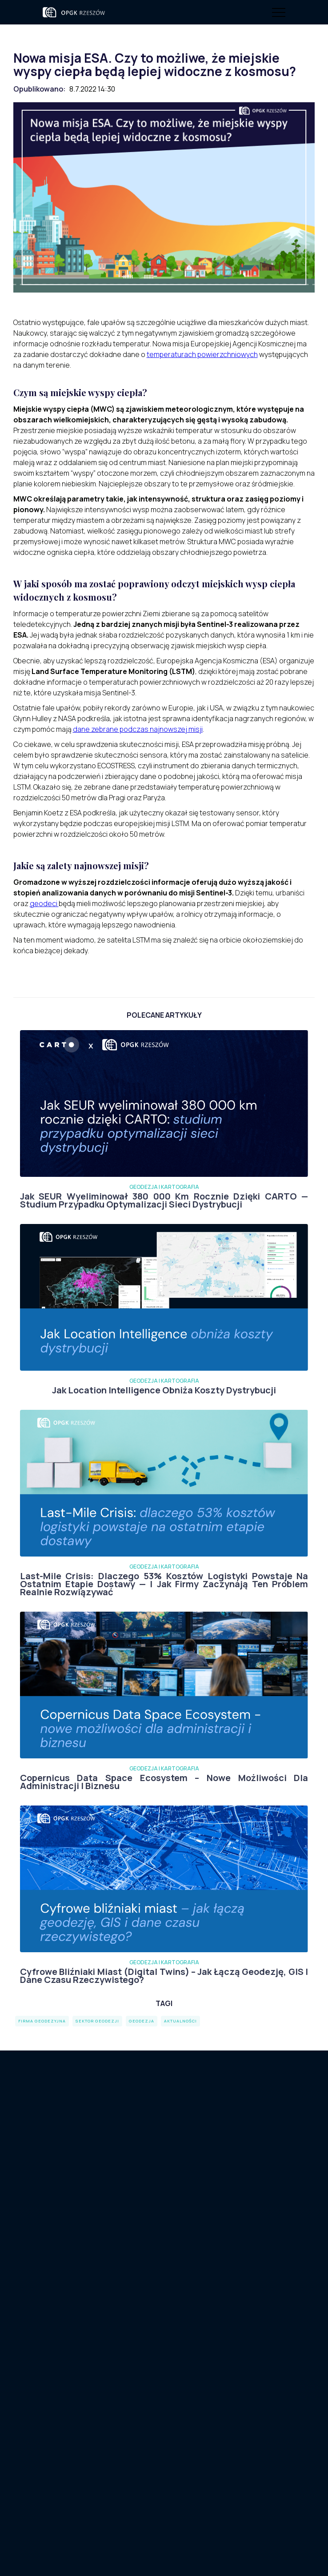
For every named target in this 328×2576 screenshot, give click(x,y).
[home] (79, 12)
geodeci (44, 903)
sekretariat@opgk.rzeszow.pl (219, 2392)
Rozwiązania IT (67, 2377)
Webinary (58, 2348)
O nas (52, 2320)
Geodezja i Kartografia (79, 2362)
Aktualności (61, 2334)
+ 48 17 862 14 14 (204, 2379)
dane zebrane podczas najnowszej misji (138, 729)
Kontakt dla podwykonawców (164, 2175)
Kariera (164, 2201)
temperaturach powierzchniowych (202, 354)
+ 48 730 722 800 (205, 2366)
